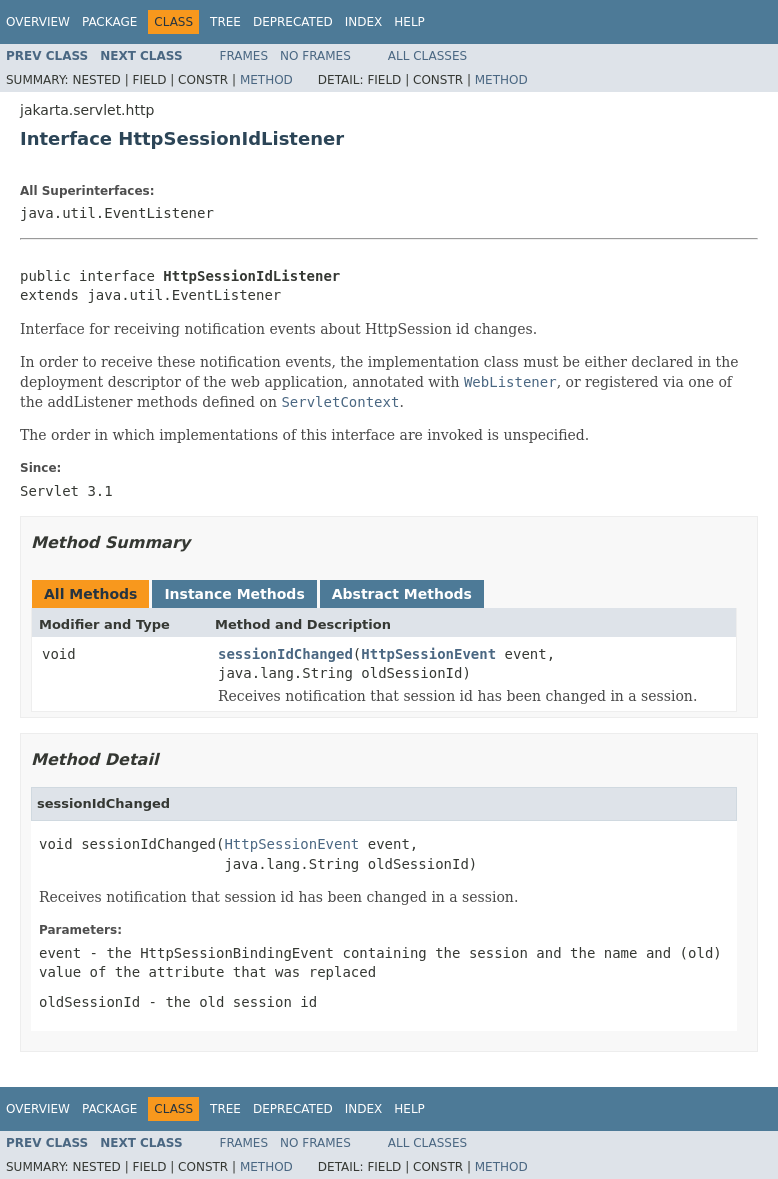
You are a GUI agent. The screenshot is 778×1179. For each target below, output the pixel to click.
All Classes (427, 56)
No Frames (315, 56)
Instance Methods (234, 594)
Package (109, 22)
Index (364, 22)
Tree (225, 22)
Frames (244, 56)
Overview (38, 22)
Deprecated (293, 22)
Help (409, 22)
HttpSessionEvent (428, 654)
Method (266, 80)
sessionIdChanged (285, 654)
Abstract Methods (402, 594)
